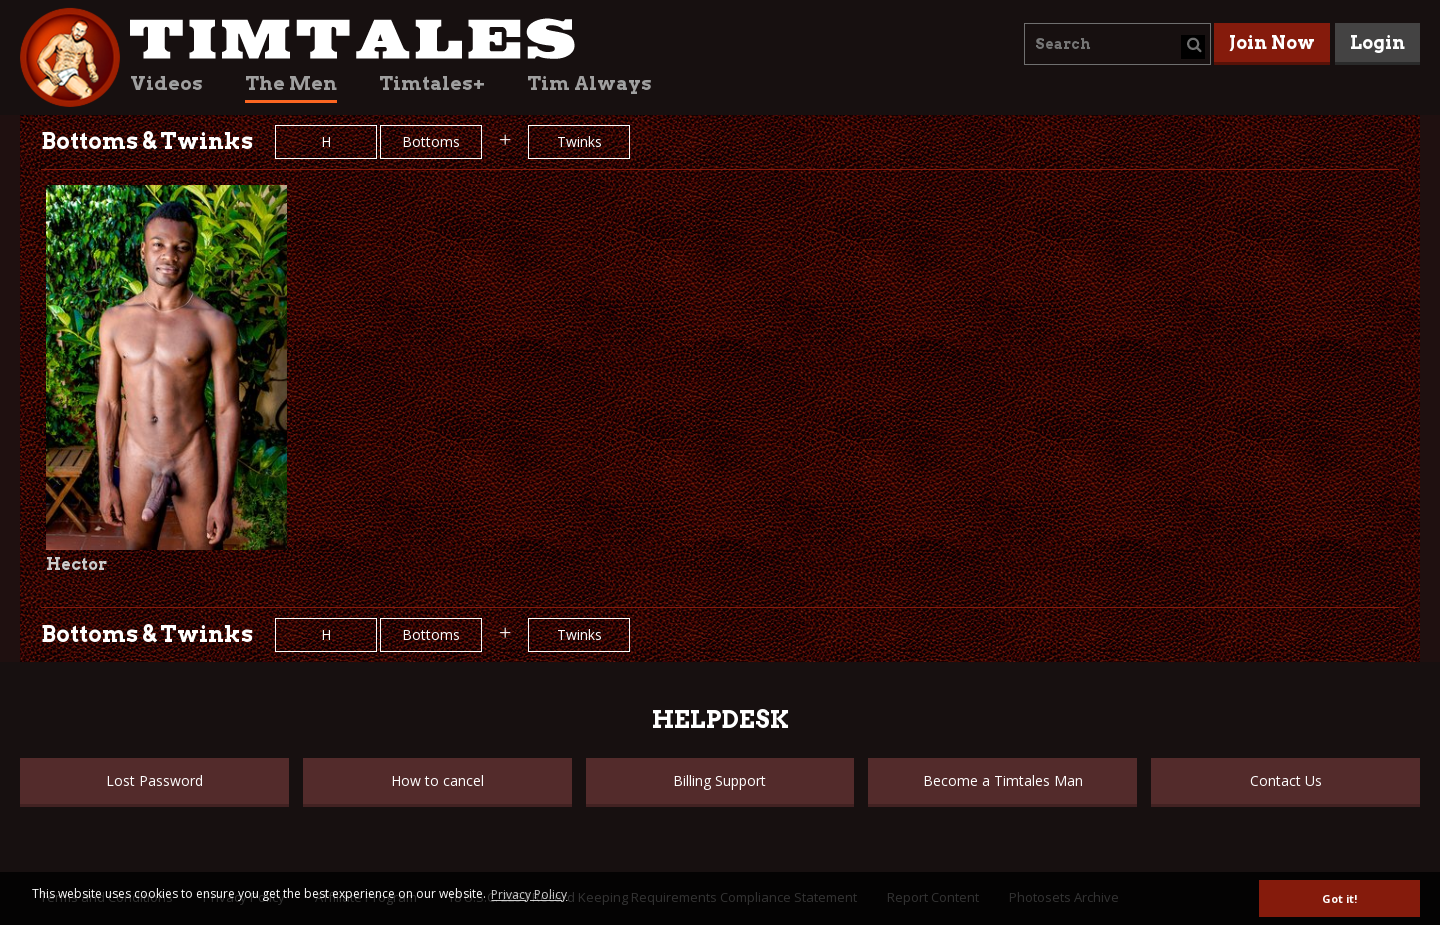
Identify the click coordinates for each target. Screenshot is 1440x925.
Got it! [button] (1339, 898)
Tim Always (589, 83)
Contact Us (1286, 780)
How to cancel (437, 780)
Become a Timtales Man (1003, 780)
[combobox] (1117, 44)
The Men (291, 83)
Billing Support (719, 780)
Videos (166, 83)
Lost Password (154, 780)
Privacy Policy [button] (529, 894)
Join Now (1272, 42)
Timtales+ (432, 83)
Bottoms (431, 141)
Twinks (579, 141)
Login (1377, 42)
